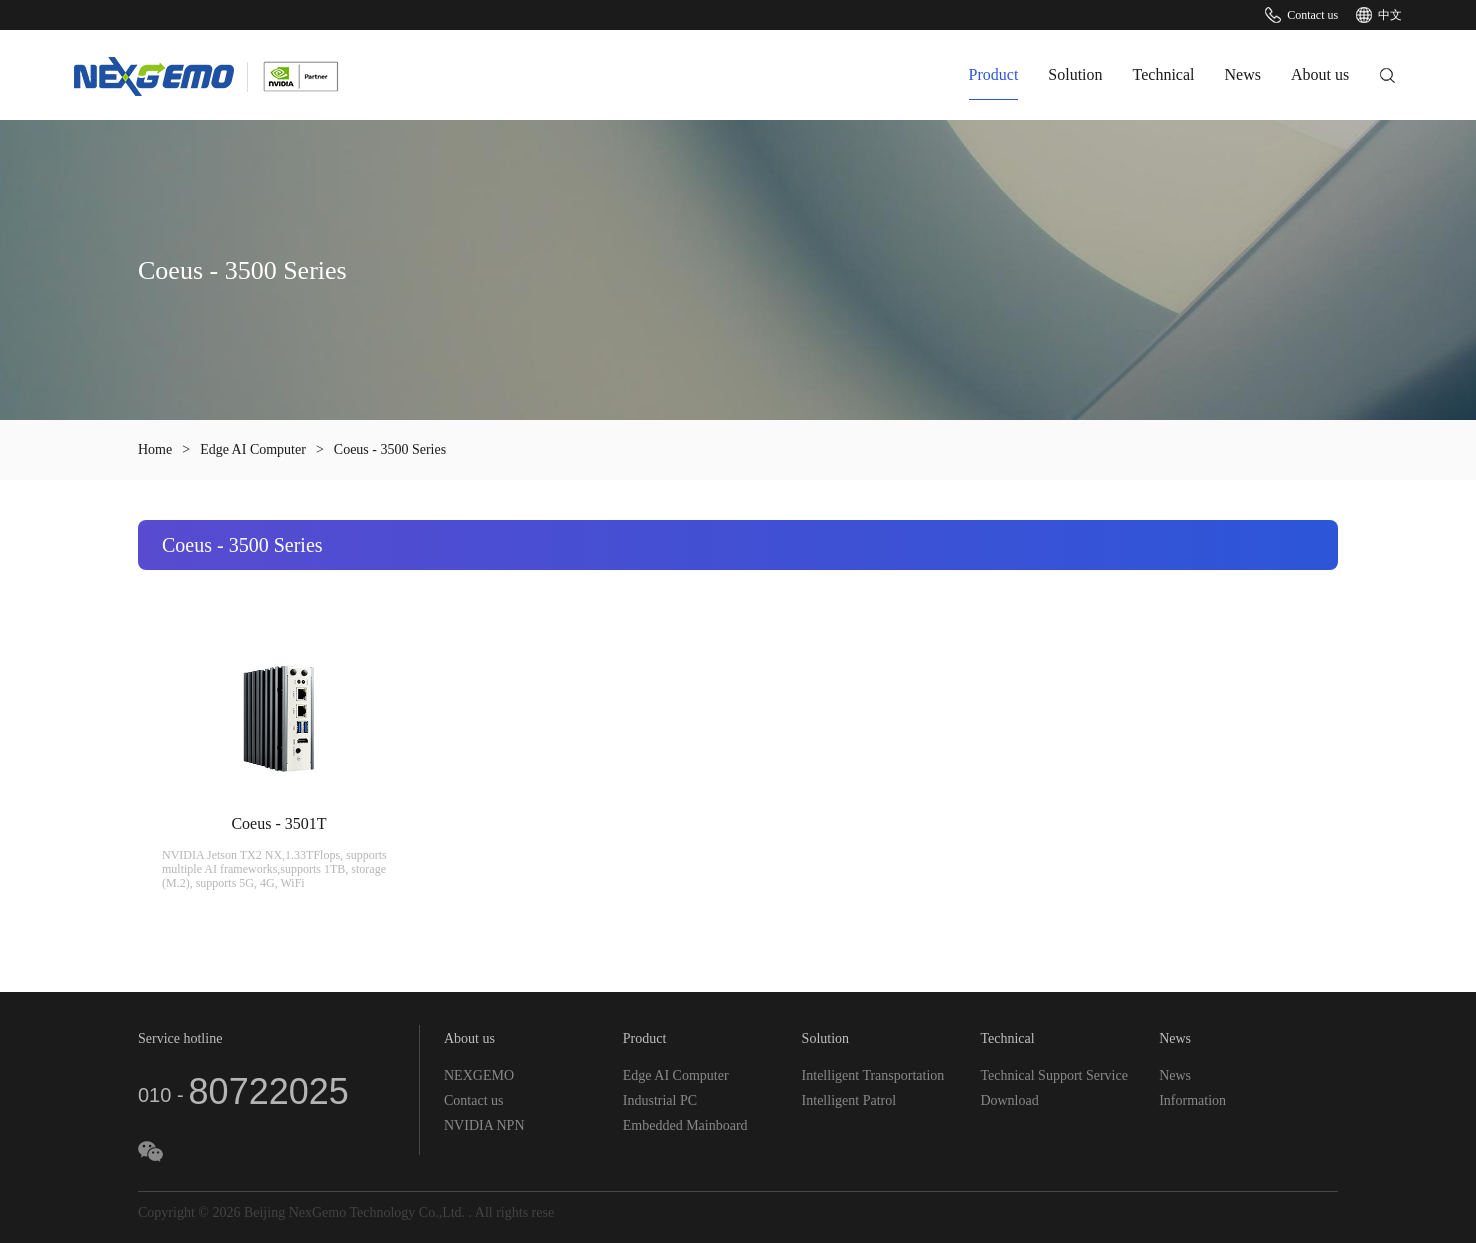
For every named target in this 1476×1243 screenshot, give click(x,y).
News (1243, 74)
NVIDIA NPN (484, 1125)
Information (1192, 1100)
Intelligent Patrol (849, 1100)
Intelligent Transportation (873, 1075)
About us (1320, 74)
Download (1009, 1100)
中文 (1379, 15)
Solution (1075, 74)
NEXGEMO (479, 1075)
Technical (1164, 74)
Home (155, 449)
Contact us (1301, 15)
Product (994, 74)
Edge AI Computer (253, 449)
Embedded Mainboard (685, 1125)
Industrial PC (660, 1100)
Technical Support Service (1054, 1075)
